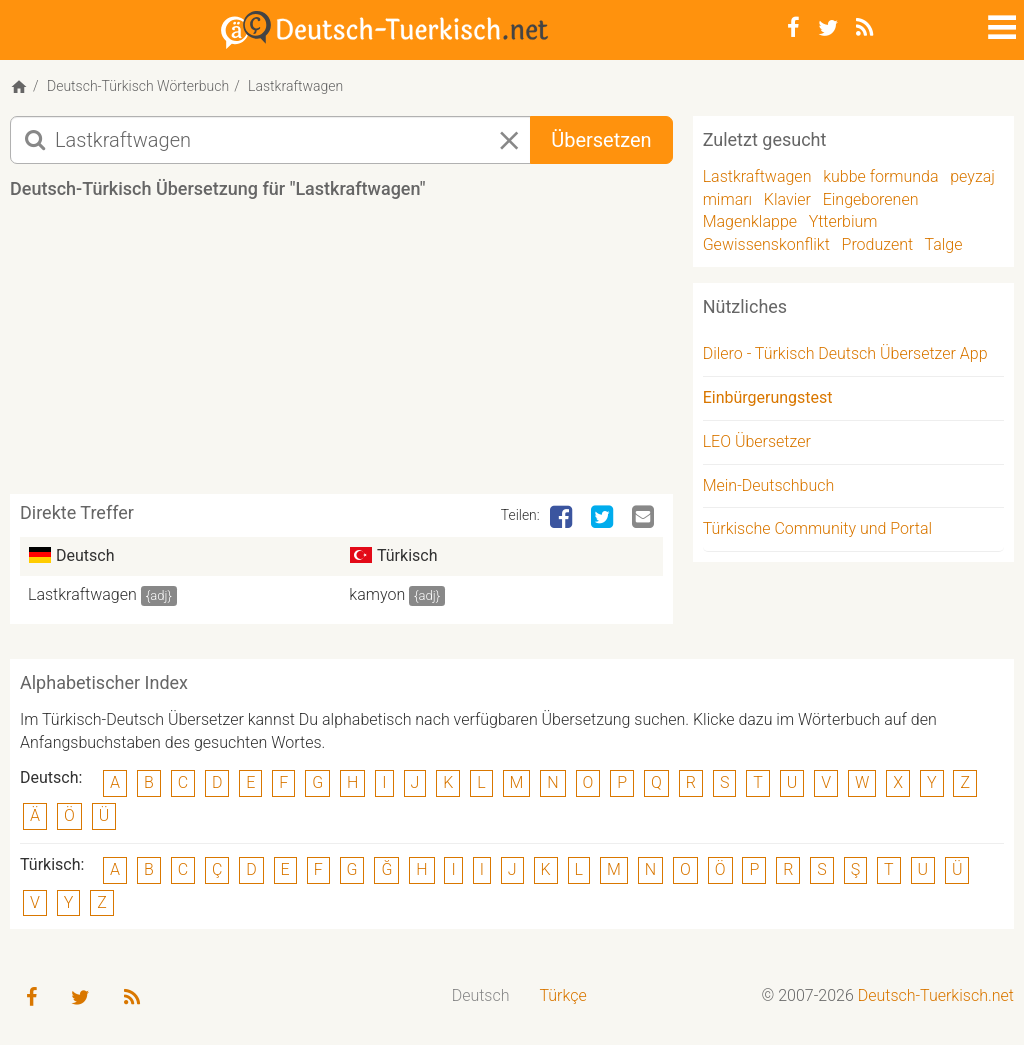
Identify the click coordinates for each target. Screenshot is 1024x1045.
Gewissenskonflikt (766, 244)
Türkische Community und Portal (817, 528)
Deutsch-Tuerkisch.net (936, 995)
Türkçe (562, 995)
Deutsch (481, 995)
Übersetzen (601, 140)
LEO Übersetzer (757, 441)
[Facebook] (793, 28)
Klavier (787, 199)
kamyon (377, 594)
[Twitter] (828, 28)
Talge (944, 244)
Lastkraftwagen (82, 594)
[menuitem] (481, 996)
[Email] (645, 518)
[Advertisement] (374, 354)
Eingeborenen (871, 199)
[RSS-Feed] (864, 28)
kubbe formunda (880, 176)
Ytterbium (843, 221)
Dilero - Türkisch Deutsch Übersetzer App (845, 353)
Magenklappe (750, 221)
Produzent (878, 244)
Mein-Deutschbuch (769, 485)
